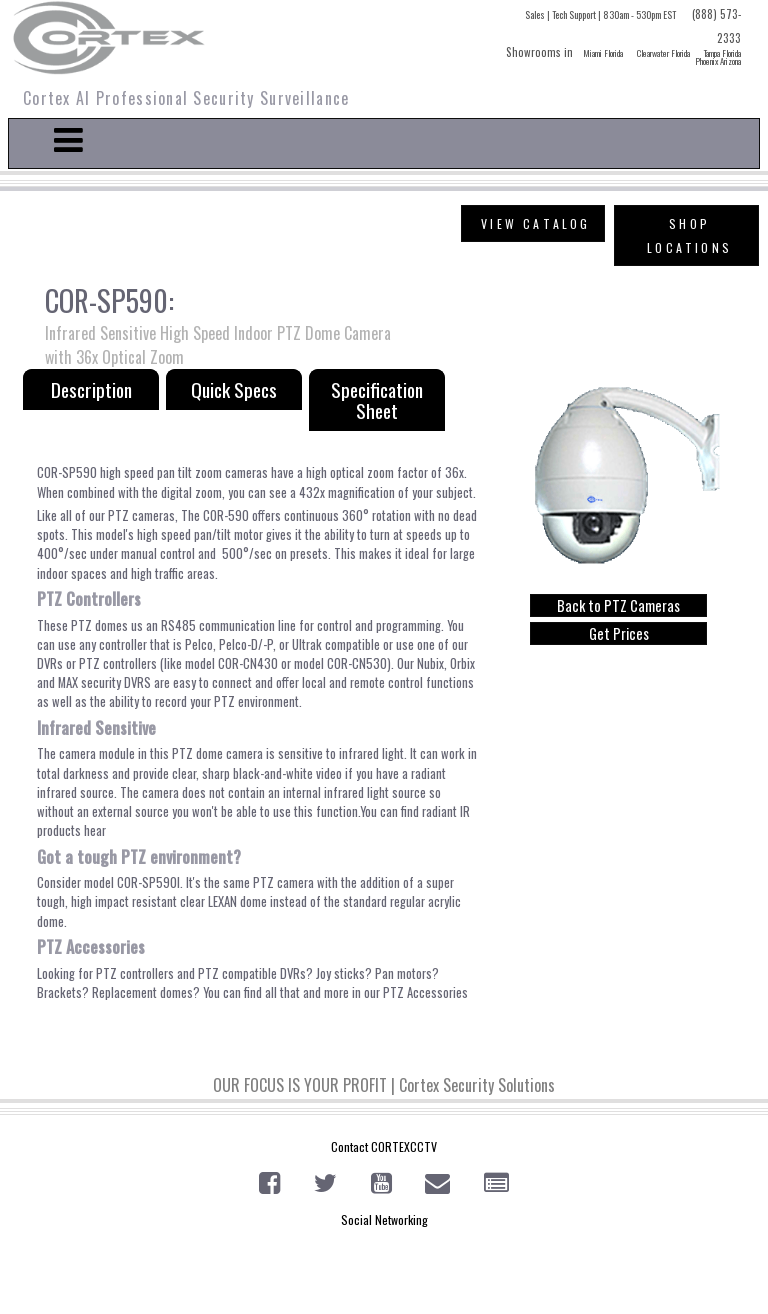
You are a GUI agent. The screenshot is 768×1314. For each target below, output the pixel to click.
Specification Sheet (377, 400)
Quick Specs (234, 389)
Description (91, 389)
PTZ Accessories (425, 992)
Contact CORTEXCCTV (384, 1146)
